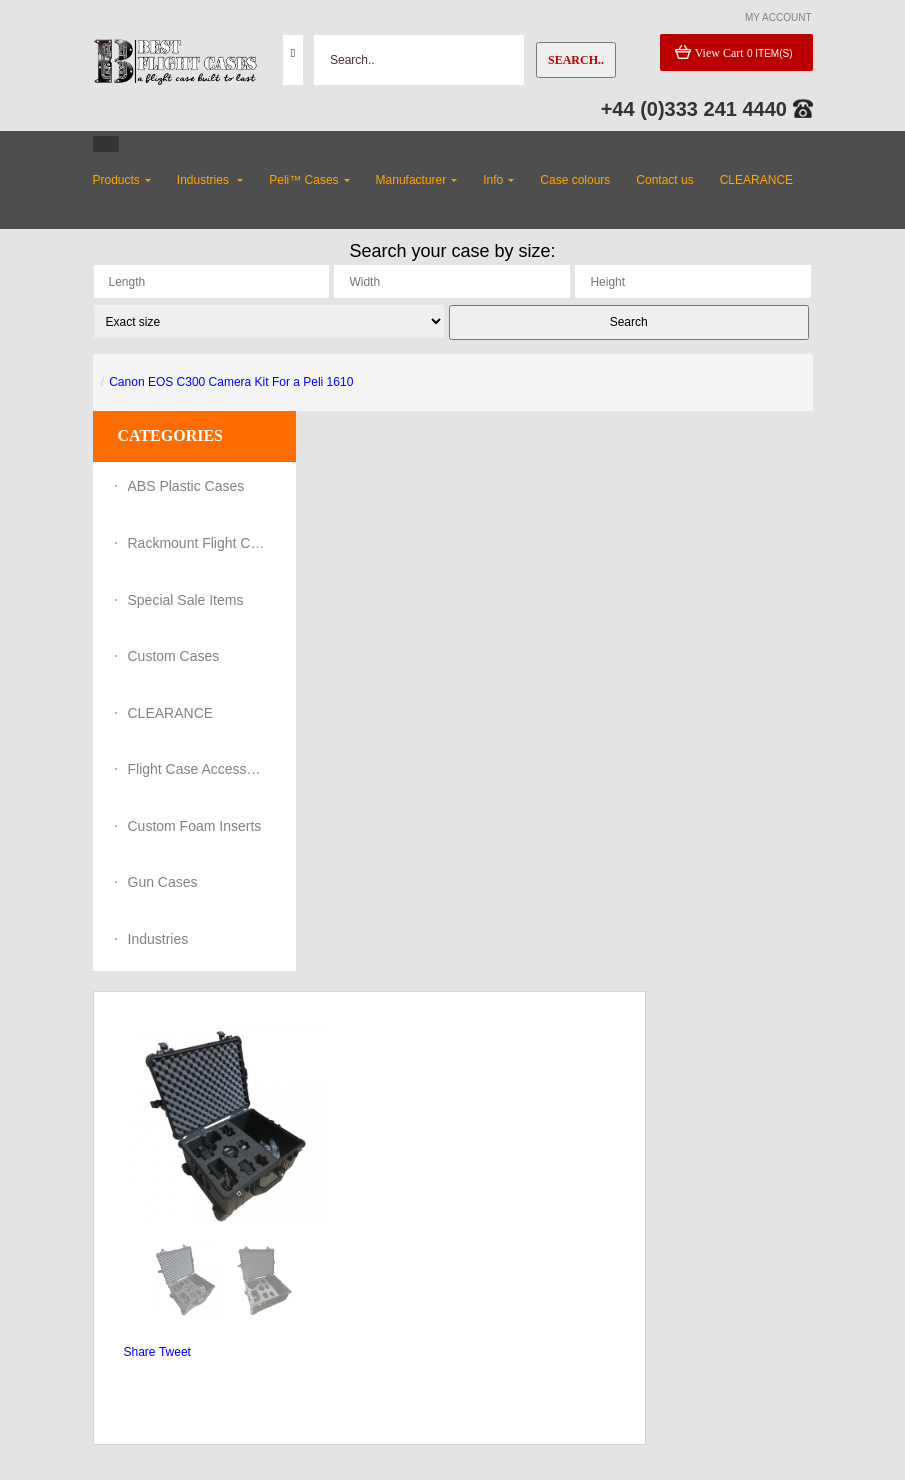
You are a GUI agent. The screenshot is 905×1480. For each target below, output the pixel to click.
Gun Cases (163, 882)
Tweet (175, 1352)
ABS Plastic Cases (186, 486)
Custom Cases (174, 656)
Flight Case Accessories (198, 769)
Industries (158, 939)
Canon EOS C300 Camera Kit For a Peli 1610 (231, 382)
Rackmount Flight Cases (198, 543)
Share (140, 1352)
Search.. (576, 60)
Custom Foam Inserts (195, 826)
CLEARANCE (171, 713)
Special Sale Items (186, 600)
